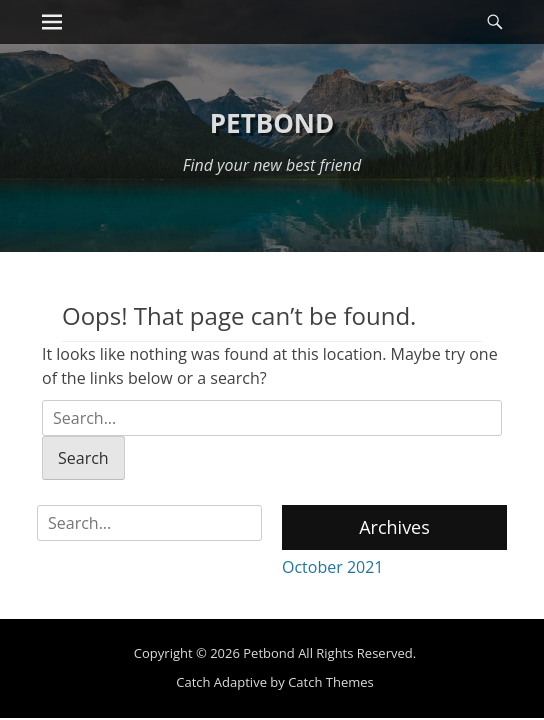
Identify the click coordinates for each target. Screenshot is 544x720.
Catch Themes (331, 682)
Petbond (272, 123)
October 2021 (333, 567)
